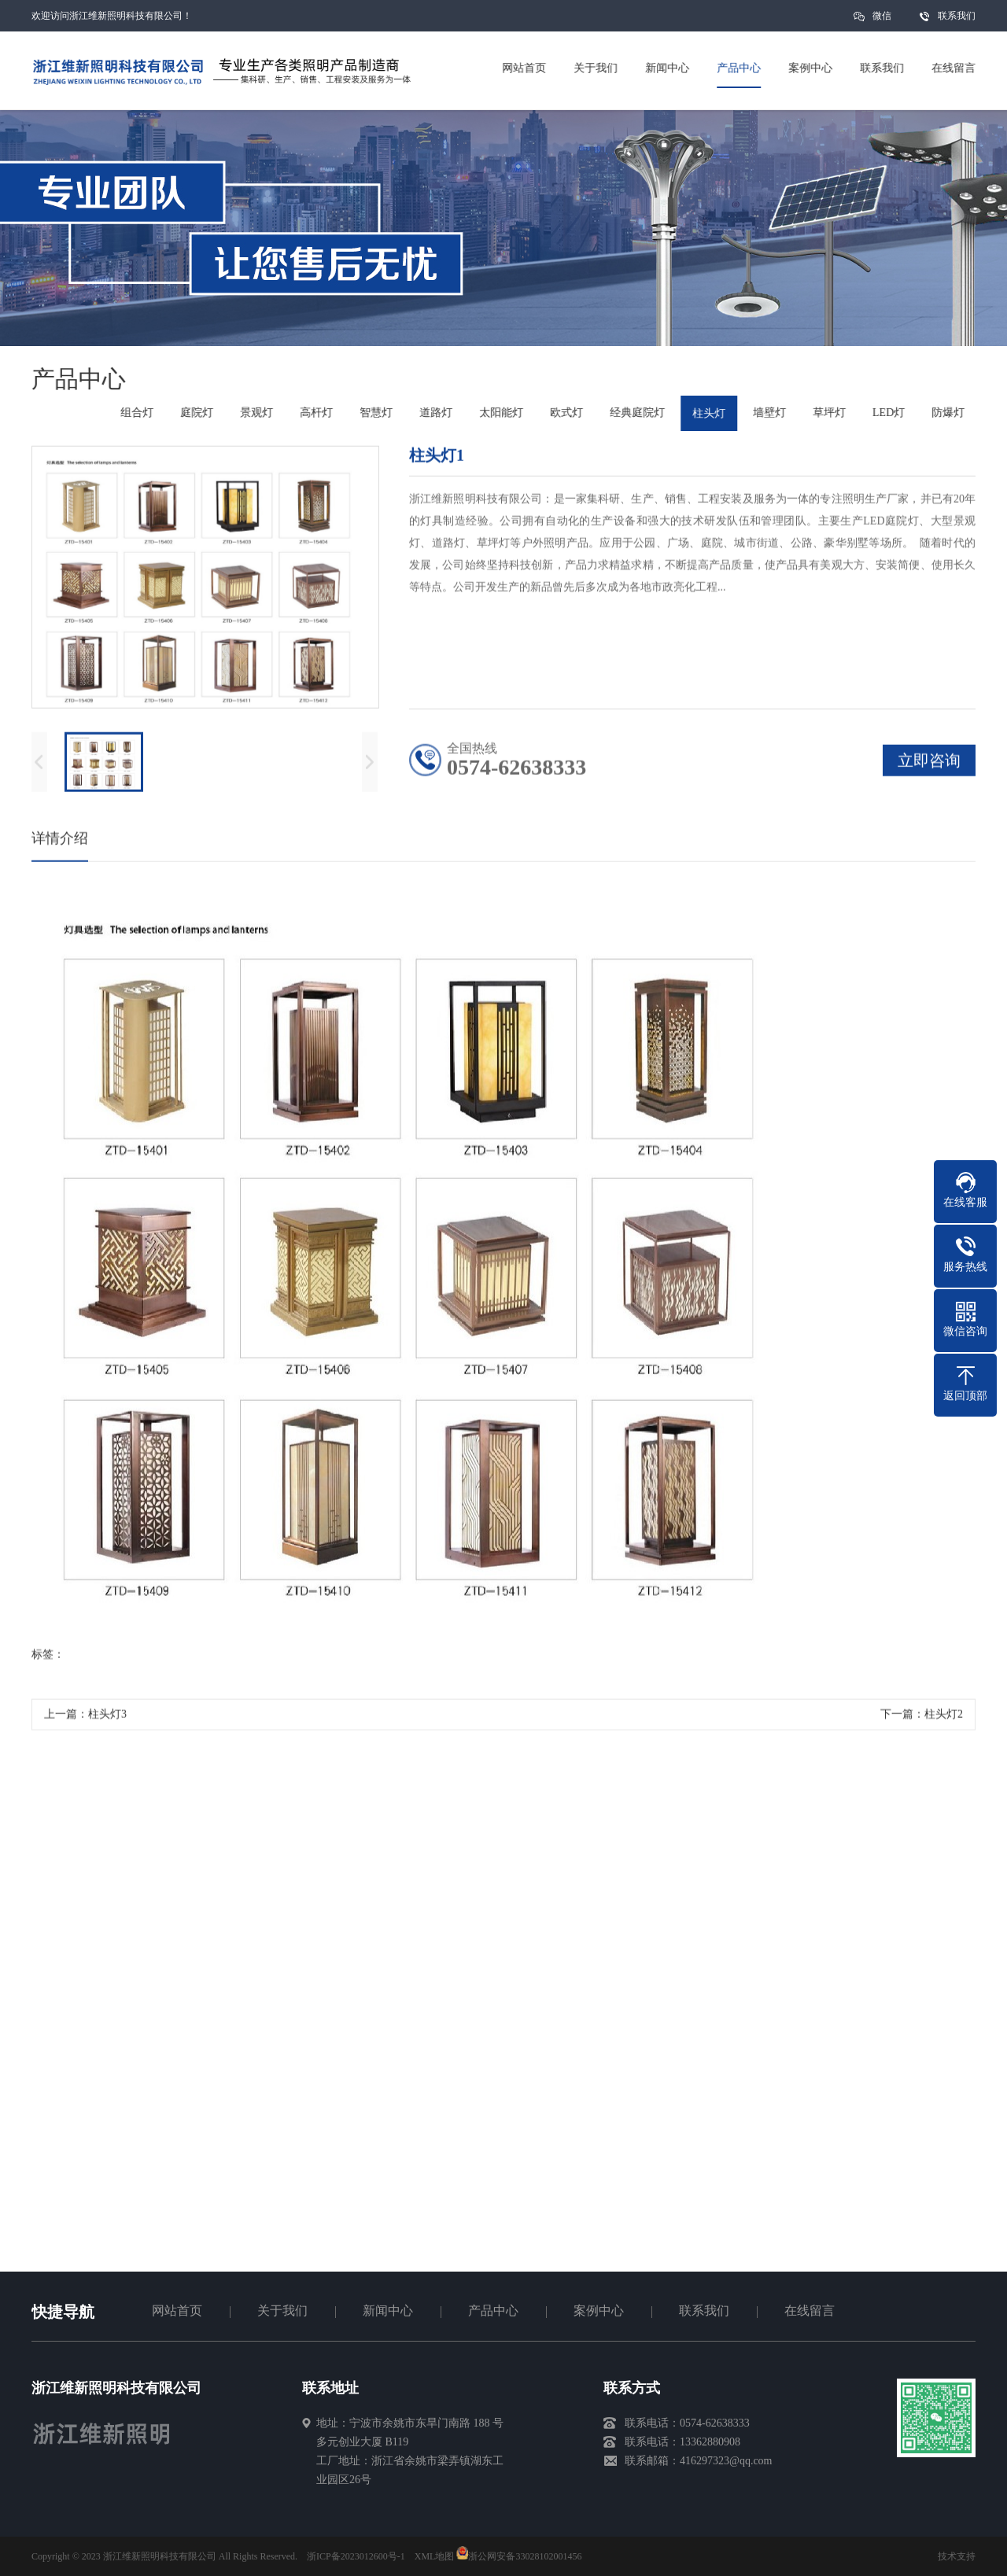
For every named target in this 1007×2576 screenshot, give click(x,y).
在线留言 (809, 2310)
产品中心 (493, 2310)
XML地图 (435, 2556)
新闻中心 (388, 2310)
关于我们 (282, 2310)
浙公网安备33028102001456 (518, 2556)
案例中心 (599, 2310)
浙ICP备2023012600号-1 (356, 2556)
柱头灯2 (943, 1719)
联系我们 (957, 15)
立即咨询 (929, 765)
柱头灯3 (107, 1719)
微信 (881, 20)
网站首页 (177, 2310)
